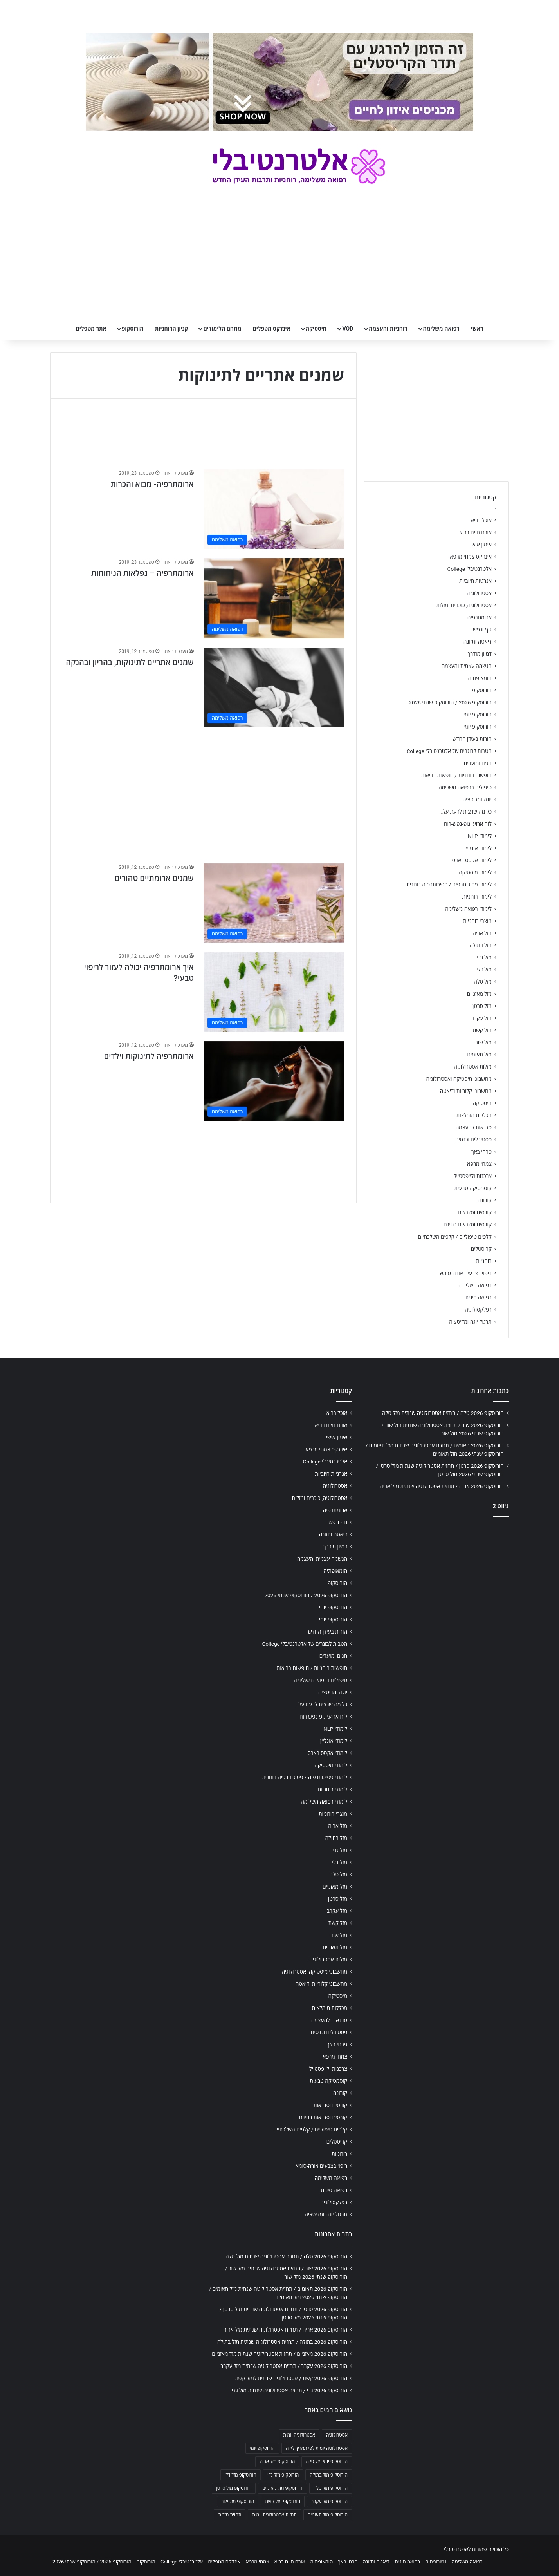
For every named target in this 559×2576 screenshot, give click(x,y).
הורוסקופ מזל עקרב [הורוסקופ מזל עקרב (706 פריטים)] (329, 2501)
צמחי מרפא (479, 1164)
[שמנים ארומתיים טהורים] (274, 903)
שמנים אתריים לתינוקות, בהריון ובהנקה (130, 662)
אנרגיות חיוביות (475, 581)
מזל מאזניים (479, 994)
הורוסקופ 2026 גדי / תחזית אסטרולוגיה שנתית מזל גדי (289, 2390)
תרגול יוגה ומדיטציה (470, 1322)
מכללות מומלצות (474, 1115)
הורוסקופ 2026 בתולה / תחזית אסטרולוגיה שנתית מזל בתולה (282, 2342)
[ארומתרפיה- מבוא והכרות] (274, 509)
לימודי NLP (480, 836)
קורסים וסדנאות (475, 1212)
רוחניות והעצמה (388, 329)
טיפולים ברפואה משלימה (465, 787)
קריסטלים (481, 1249)
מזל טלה (483, 982)
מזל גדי (484, 957)
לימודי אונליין (478, 848)
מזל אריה (482, 933)
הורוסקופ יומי (477, 714)
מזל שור (483, 1042)
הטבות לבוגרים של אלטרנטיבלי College (449, 751)
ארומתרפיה (479, 617)
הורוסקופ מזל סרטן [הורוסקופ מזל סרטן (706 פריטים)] (233, 2488)
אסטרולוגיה (479, 593)
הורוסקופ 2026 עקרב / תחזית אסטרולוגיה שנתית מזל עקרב (283, 2366)
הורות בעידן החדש (472, 739)
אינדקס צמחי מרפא (471, 557)
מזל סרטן (482, 1006)
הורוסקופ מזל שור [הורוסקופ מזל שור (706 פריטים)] (237, 2501)
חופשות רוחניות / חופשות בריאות (456, 775)
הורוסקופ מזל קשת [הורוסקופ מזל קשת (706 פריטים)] (282, 2501)
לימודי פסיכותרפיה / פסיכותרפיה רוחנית (449, 884)
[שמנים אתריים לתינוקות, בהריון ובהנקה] (274, 687)
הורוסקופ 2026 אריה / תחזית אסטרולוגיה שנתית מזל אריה (442, 1486)
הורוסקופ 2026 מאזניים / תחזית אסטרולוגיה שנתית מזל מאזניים (279, 2354)
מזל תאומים (479, 1054)
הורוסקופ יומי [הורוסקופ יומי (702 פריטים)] (262, 2448)
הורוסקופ (133, 329)
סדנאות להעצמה (474, 1127)
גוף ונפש (482, 629)
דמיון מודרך (480, 654)
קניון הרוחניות (171, 329)
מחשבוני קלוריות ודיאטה (466, 1091)
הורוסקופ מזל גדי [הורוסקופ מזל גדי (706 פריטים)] (283, 2475)
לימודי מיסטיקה (475, 872)
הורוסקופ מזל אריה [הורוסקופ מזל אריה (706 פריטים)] (277, 2461)
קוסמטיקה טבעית (473, 1188)
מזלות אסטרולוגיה (473, 1067)
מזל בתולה (480, 945)
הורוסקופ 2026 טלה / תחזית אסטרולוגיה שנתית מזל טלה (443, 1413)
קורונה (485, 1200)
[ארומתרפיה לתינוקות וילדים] (274, 1081)
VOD (347, 329)
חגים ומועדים (478, 763)
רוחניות (484, 1261)
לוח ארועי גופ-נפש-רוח (468, 824)
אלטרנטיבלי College (469, 569)
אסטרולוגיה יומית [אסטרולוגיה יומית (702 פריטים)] (299, 2435)
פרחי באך (481, 1152)
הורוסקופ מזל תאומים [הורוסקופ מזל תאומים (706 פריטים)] (328, 2515)
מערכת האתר (175, 473)
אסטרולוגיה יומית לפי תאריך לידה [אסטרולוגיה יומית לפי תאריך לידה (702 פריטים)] (317, 2448)
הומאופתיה (480, 678)
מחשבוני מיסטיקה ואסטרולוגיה (459, 1079)
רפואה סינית (478, 1297)
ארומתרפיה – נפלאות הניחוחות (142, 573)
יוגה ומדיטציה (477, 799)
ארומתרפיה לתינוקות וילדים (149, 1056)
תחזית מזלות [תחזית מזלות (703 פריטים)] (229, 2515)
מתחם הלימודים (222, 329)
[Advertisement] (203, 791)
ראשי (477, 329)
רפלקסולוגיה (478, 1309)
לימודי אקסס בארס (472, 860)
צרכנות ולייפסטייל (473, 1176)
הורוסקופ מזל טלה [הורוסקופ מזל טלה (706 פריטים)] (331, 2488)
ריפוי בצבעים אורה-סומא (466, 1273)
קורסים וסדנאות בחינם (468, 1224)
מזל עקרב (481, 1018)
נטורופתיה (435, 2562)
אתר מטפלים (91, 329)
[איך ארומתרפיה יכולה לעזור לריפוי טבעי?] (274, 992)
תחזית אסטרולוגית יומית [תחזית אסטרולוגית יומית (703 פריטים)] (274, 2515)
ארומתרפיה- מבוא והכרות (152, 484)
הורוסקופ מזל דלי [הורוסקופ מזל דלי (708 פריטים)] (240, 2475)
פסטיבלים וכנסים (473, 1139)
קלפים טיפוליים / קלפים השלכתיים (455, 1237)
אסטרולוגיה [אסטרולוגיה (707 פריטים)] (337, 2435)
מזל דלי (484, 969)
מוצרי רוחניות (477, 921)
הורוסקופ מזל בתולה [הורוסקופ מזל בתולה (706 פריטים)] (329, 2475)
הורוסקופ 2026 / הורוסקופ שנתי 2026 (450, 702)
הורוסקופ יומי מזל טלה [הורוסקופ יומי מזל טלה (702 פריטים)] (327, 2461)
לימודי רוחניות (477, 897)
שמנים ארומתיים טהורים (154, 878)
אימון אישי (481, 544)
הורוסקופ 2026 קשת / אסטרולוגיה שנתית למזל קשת (291, 2378)
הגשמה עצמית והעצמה (467, 666)
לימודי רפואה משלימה (468, 909)
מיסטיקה (316, 329)
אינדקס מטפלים (271, 329)
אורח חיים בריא (475, 532)
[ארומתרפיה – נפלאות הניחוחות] (274, 598)
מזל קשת (482, 1030)
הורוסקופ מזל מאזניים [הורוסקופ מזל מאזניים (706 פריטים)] (282, 2488)
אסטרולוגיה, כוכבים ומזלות (464, 605)
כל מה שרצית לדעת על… (465, 812)
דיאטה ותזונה (477, 642)
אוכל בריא (481, 520)
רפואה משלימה (441, 329)
